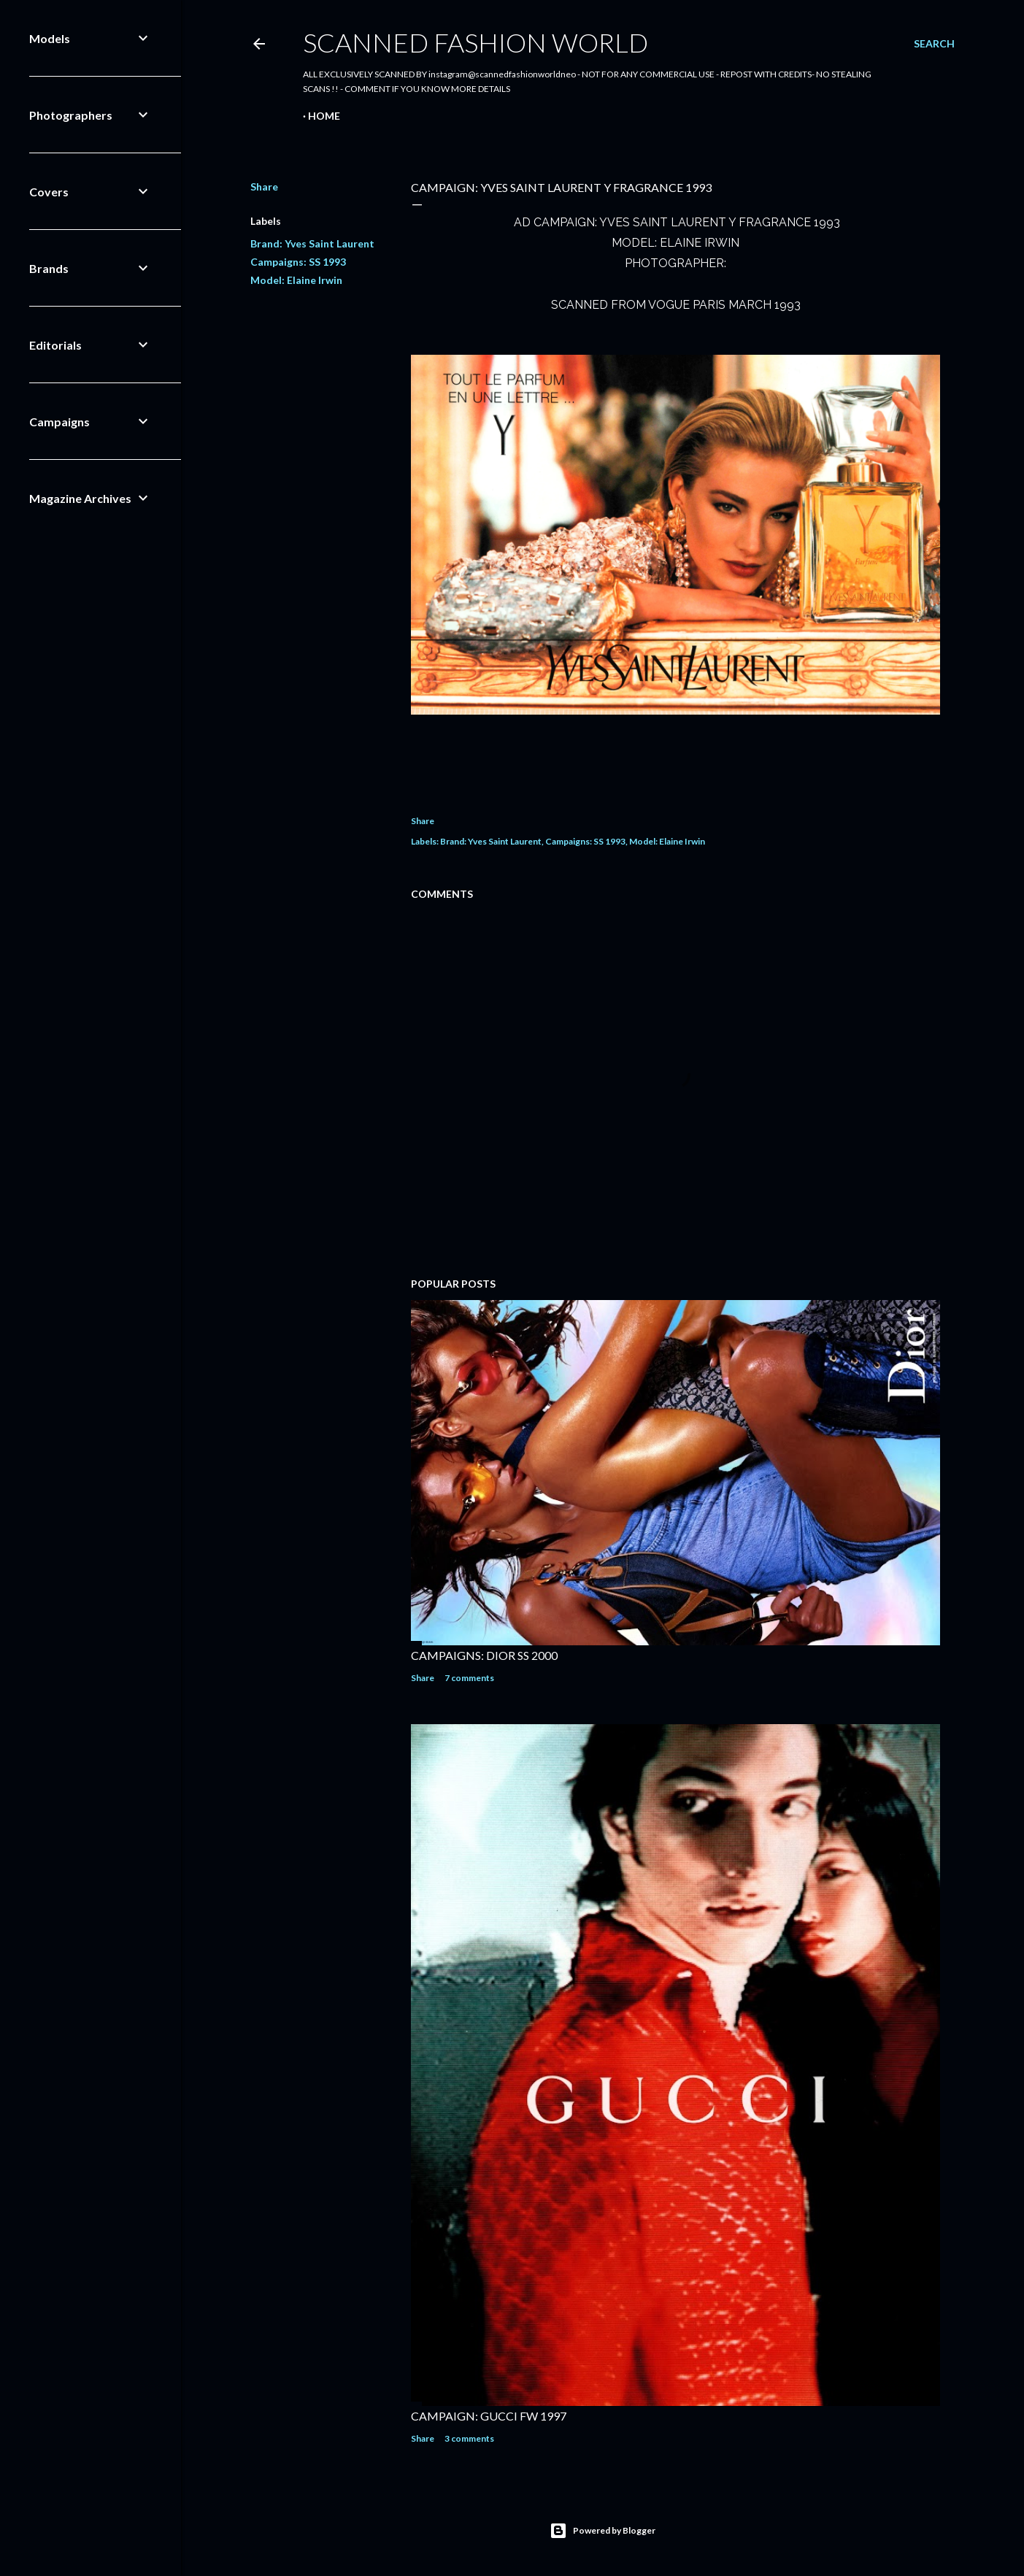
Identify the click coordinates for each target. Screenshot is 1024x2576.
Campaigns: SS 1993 (298, 261)
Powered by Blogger (602, 2531)
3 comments (469, 2438)
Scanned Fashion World (475, 42)
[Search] (934, 43)
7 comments (469, 1677)
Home (324, 115)
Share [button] (264, 186)
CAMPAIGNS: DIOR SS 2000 (484, 1655)
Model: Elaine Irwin (296, 280)
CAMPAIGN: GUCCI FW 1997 (488, 2416)
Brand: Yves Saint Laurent (312, 243)
